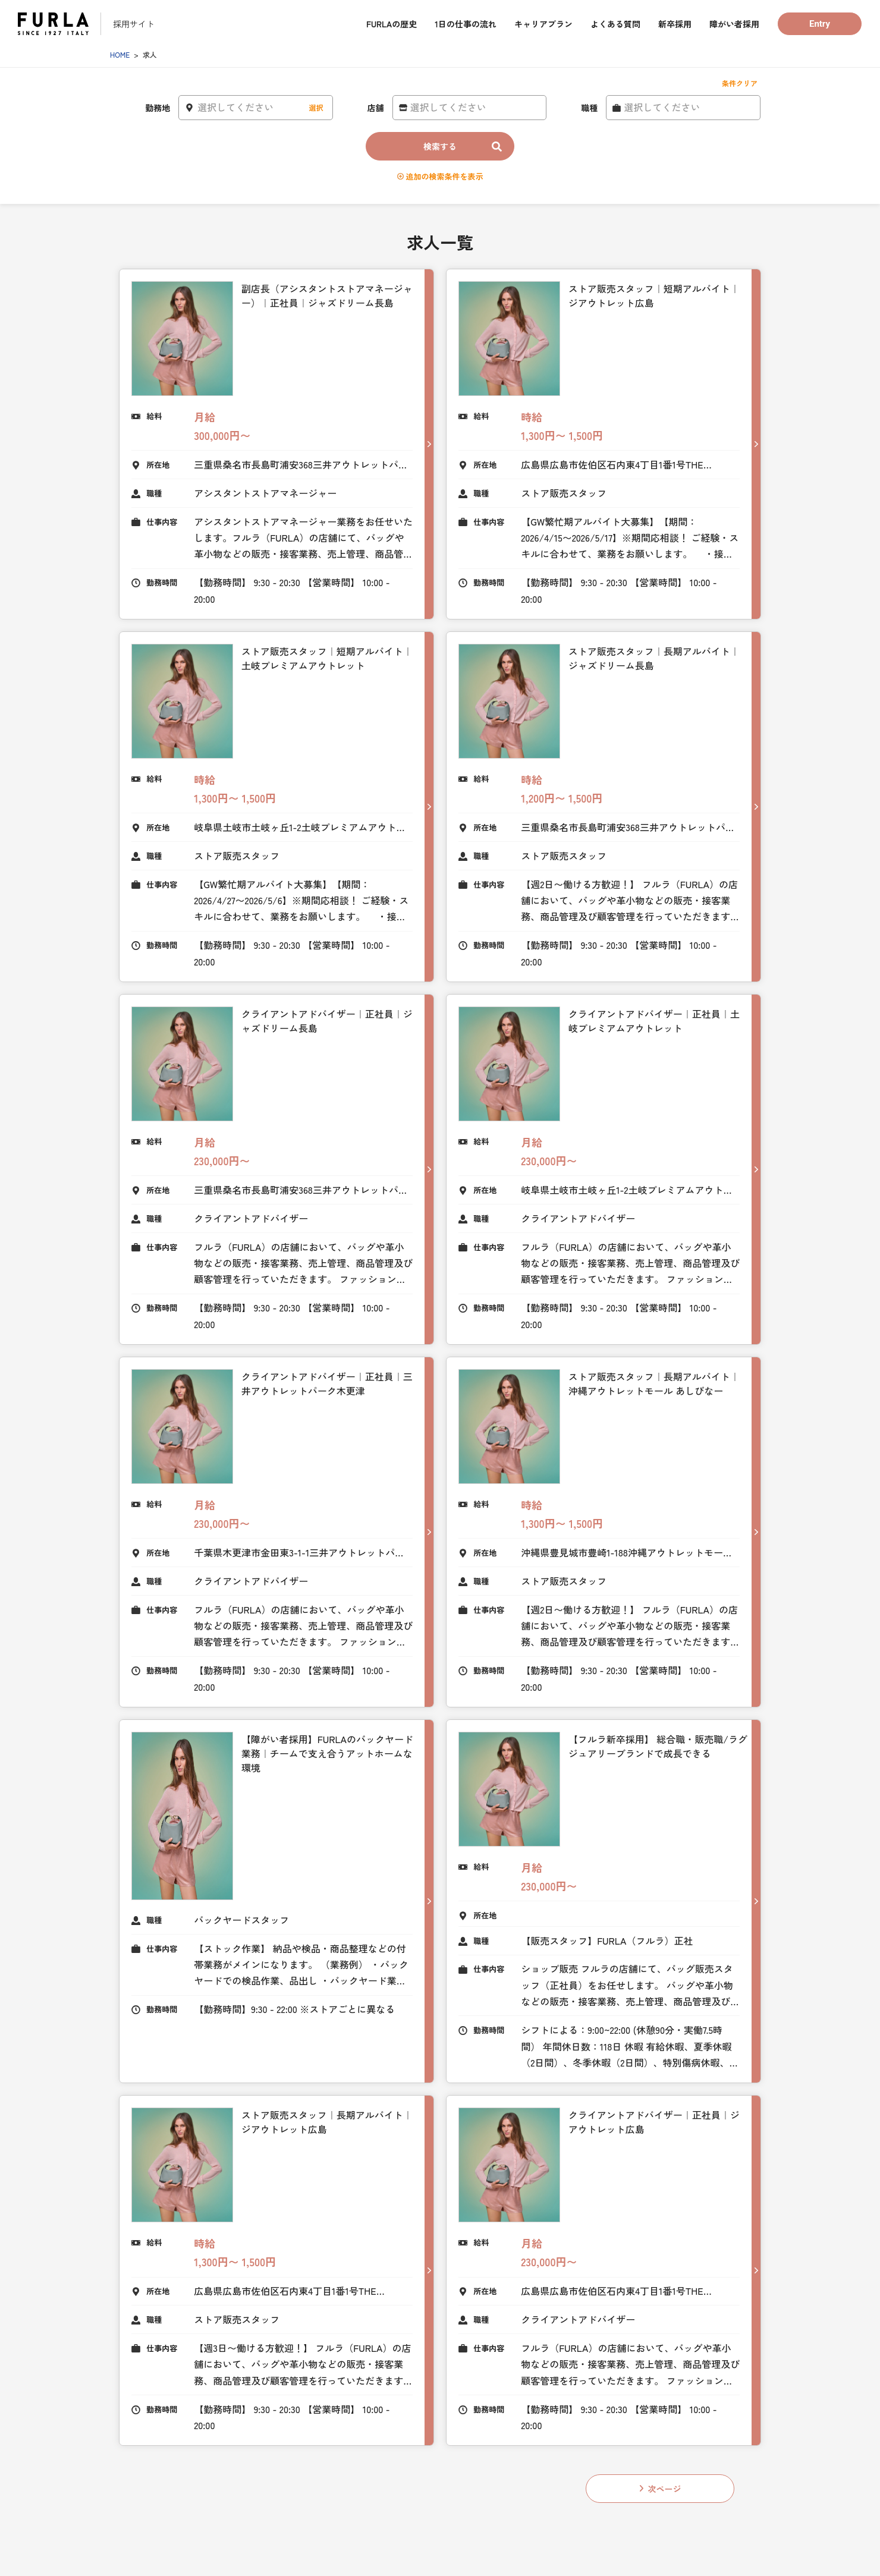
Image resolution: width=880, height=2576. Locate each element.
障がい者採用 (734, 24)
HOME (120, 54)
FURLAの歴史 (391, 24)
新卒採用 (675, 24)
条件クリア (740, 83)
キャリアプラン (543, 24)
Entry (819, 23)
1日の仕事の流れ (465, 24)
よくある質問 (615, 24)
